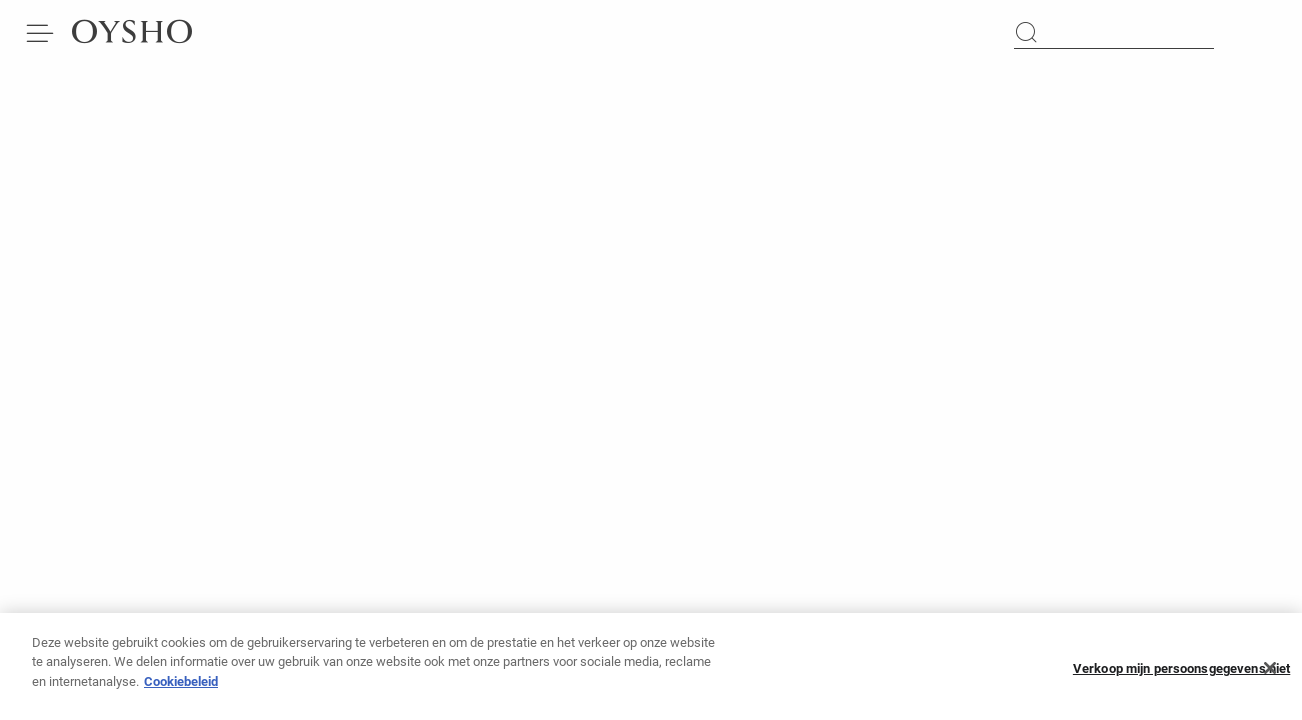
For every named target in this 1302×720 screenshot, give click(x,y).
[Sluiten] (1270, 673)
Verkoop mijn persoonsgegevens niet (1181, 673)
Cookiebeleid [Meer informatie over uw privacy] (181, 685)
